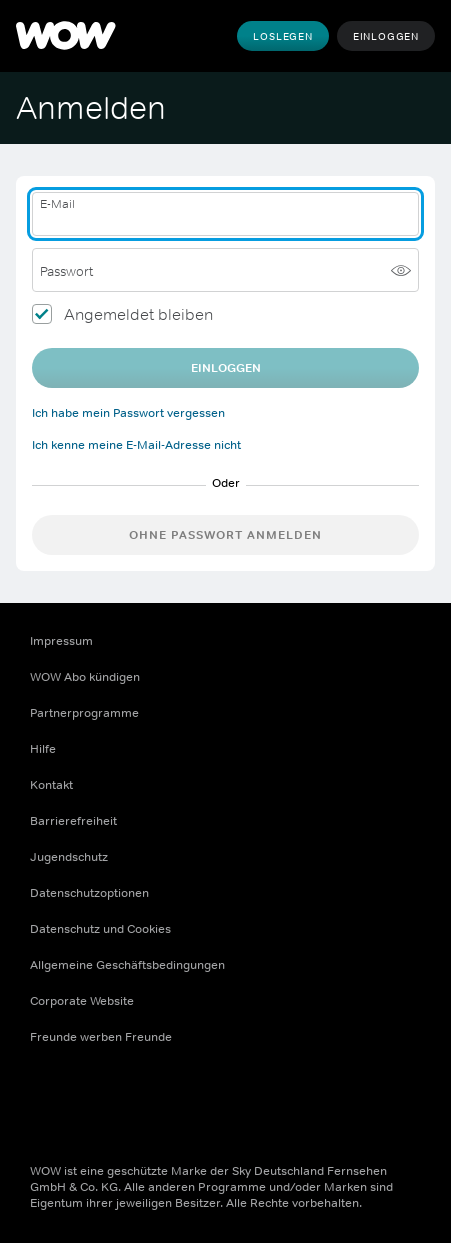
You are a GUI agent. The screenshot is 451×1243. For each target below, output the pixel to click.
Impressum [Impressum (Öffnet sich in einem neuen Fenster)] (61, 641)
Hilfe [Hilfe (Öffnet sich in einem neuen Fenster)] (43, 749)
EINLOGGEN (226, 368)
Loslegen (282, 36)
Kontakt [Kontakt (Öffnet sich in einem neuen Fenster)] (51, 785)
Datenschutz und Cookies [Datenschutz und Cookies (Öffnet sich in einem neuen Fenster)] (100, 929)
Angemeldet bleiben (138, 314)
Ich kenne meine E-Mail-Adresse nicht (136, 445)
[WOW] (66, 36)
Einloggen (386, 36)
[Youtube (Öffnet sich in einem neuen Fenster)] (150, 1101)
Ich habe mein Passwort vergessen (128, 413)
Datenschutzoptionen (89, 893)
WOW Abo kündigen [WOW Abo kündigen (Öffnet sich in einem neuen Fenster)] (85, 677)
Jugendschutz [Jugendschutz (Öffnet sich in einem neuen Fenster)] (69, 857)
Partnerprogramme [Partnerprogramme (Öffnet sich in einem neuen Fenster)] (84, 713)
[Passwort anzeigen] (401, 270)
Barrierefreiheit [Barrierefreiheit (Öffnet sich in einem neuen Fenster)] (73, 821)
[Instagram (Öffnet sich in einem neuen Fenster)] (98, 1101)
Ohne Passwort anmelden (225, 535)
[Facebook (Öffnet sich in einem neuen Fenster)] (46, 1101)
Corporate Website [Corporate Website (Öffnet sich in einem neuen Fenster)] (82, 1001)
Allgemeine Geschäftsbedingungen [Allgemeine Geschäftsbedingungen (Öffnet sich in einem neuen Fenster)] (127, 965)
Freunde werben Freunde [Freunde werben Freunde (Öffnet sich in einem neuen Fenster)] (101, 1037)
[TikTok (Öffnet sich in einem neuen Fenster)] (202, 1101)
